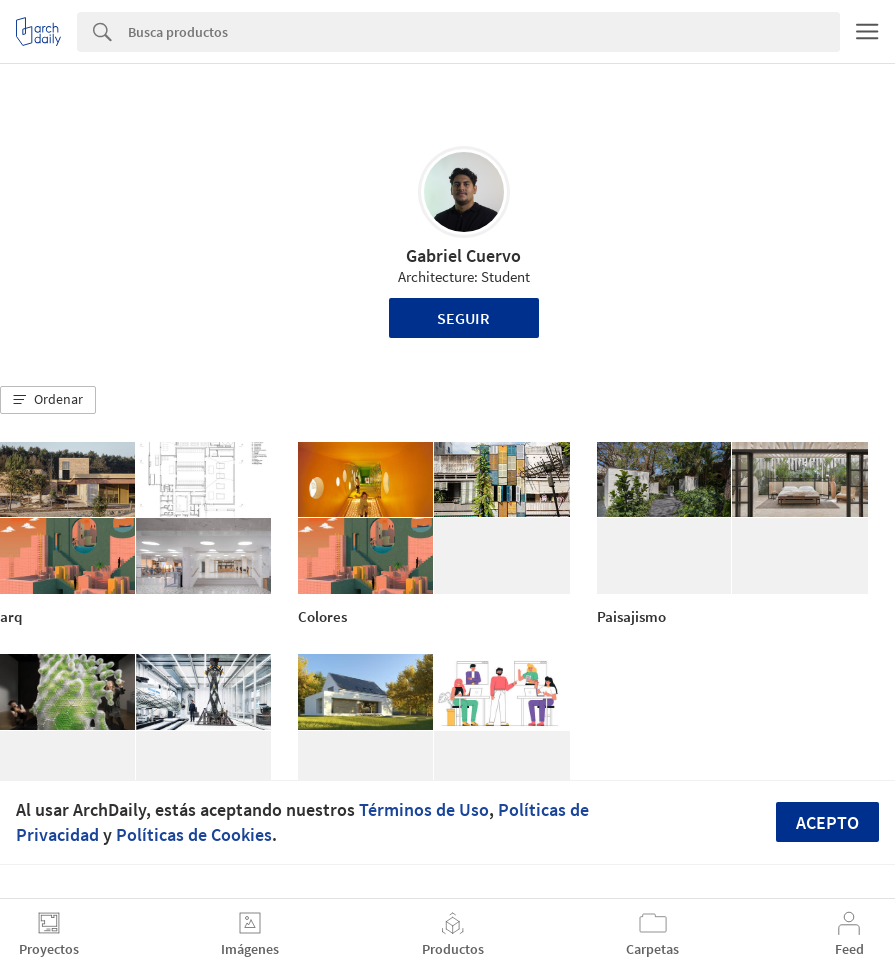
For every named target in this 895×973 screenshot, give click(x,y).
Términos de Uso (424, 809)
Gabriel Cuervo (463, 255)
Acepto (827, 822)
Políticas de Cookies (194, 834)
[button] (48, 400)
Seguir (463, 318)
